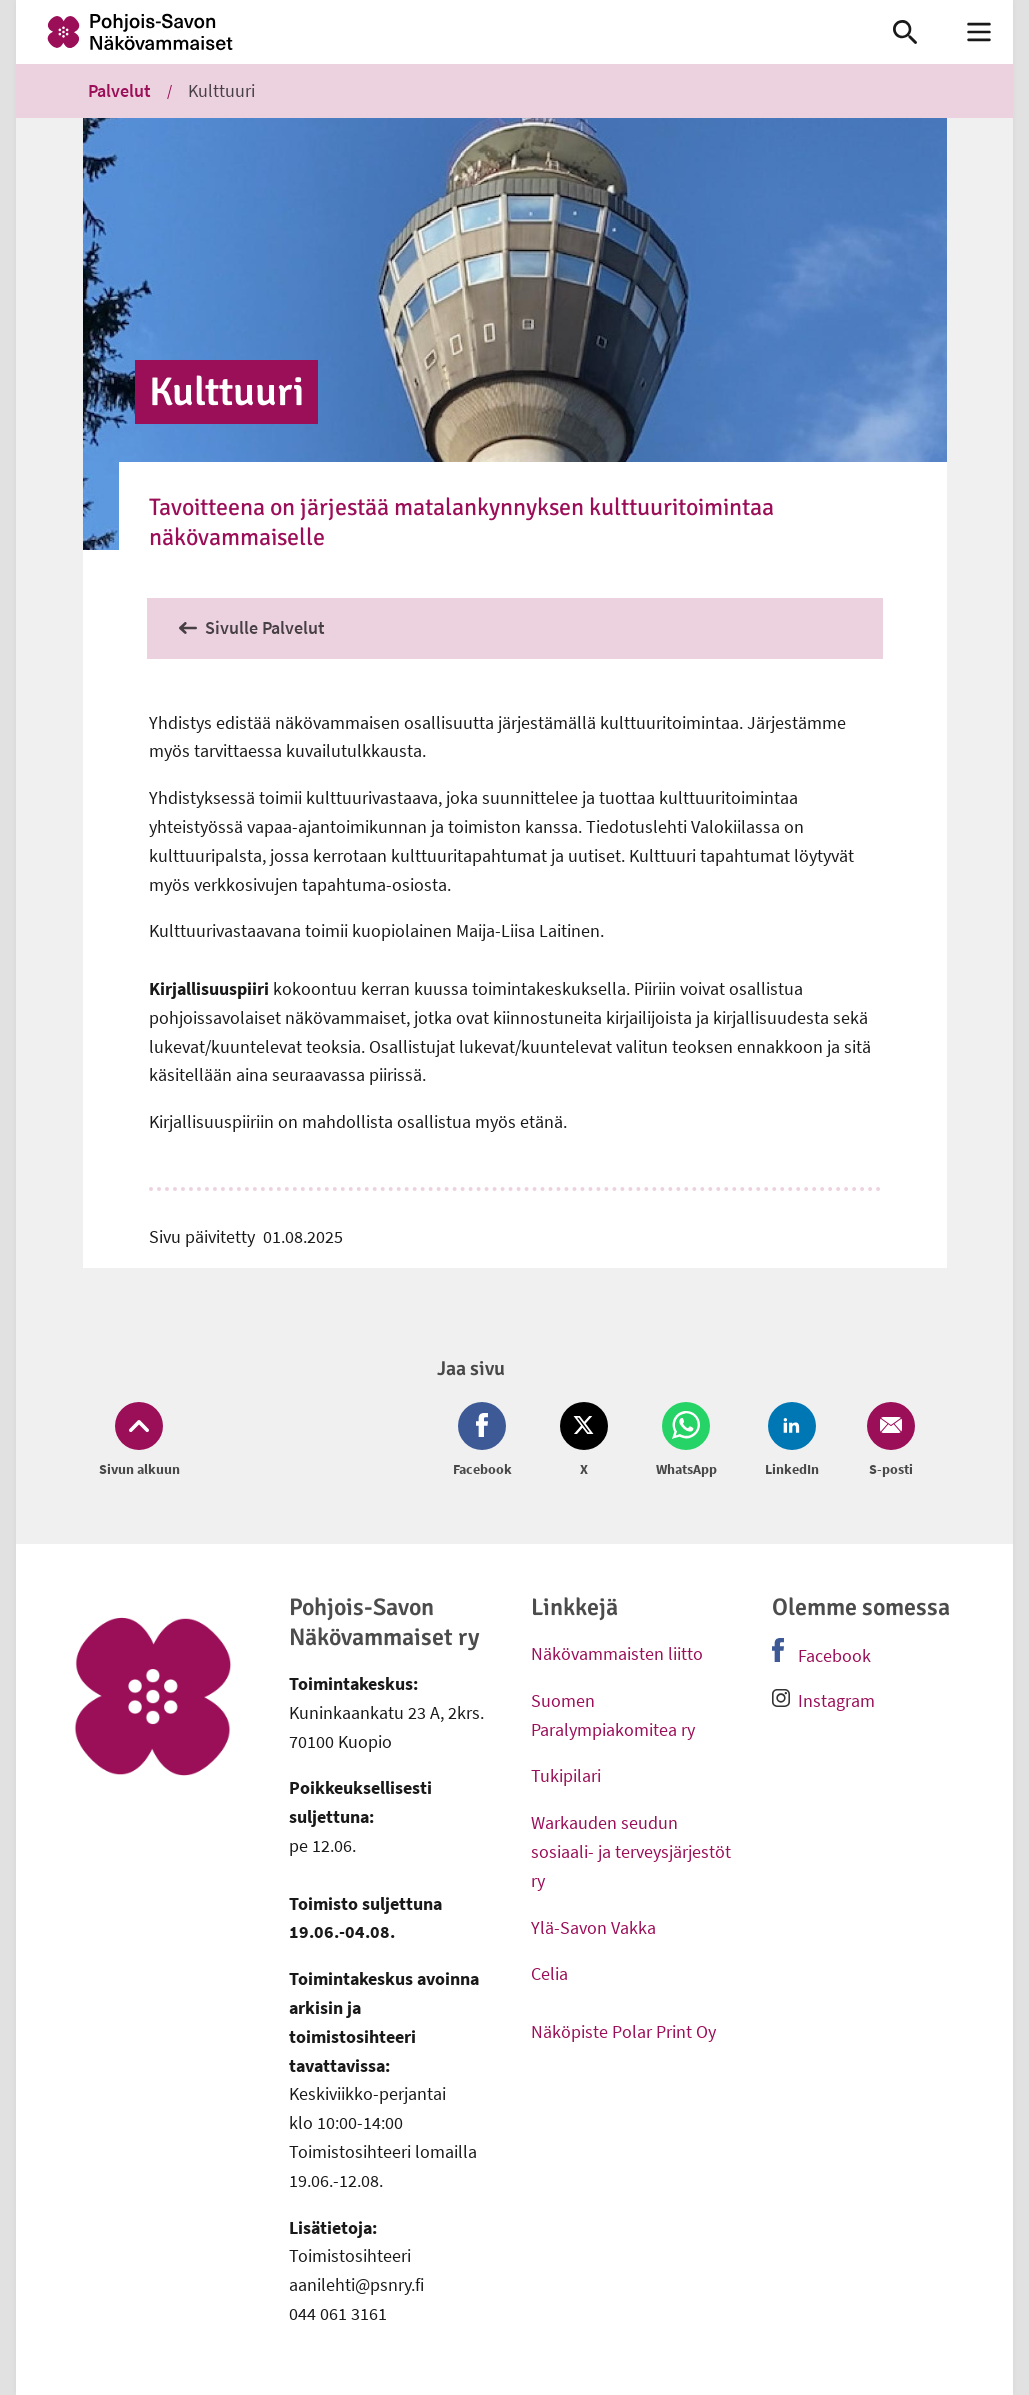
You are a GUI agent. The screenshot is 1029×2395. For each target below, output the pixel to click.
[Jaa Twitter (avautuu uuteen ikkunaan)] (584, 1441)
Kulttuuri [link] (221, 90)
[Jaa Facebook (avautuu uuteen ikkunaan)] (486, 1441)
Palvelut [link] (119, 90)
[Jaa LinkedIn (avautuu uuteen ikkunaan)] (792, 1441)
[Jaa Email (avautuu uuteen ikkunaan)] (887, 1441)
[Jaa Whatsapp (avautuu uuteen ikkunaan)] (686, 1441)
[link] (434, 32)
